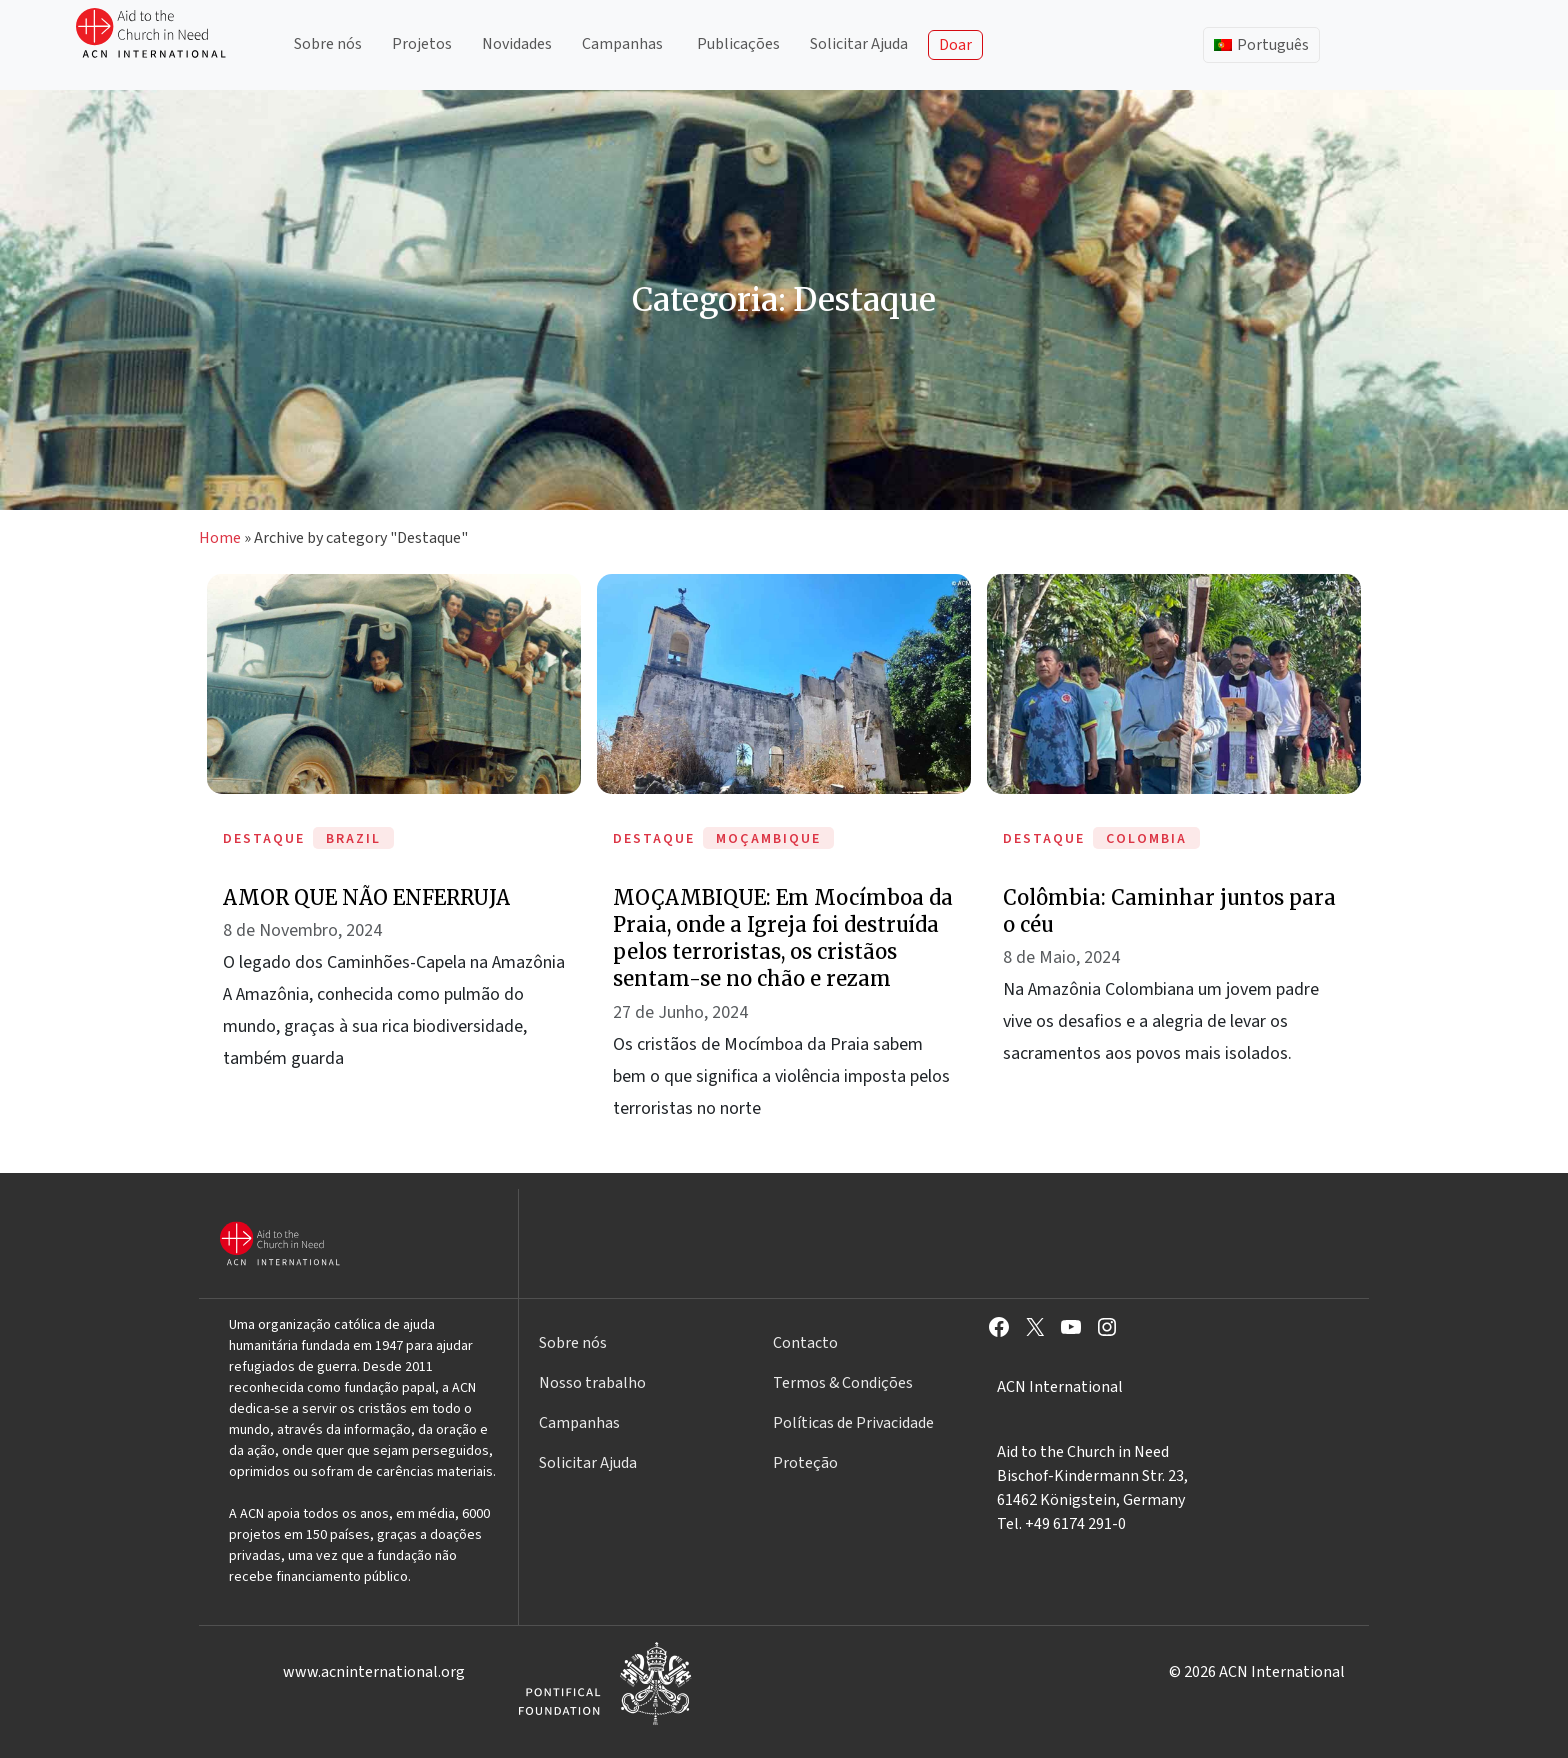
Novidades (517, 44)
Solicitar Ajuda (859, 44)
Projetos (422, 44)
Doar (955, 45)
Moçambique (768, 839)
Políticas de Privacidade (853, 1423)
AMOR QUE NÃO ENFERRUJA (366, 897)
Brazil (353, 839)
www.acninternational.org (374, 1672)
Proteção (805, 1463)
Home (220, 538)
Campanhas (622, 44)
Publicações (738, 44)
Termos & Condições (843, 1383)
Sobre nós (328, 44)
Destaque (264, 839)
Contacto (805, 1343)
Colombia (1146, 839)
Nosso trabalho (592, 1383)
